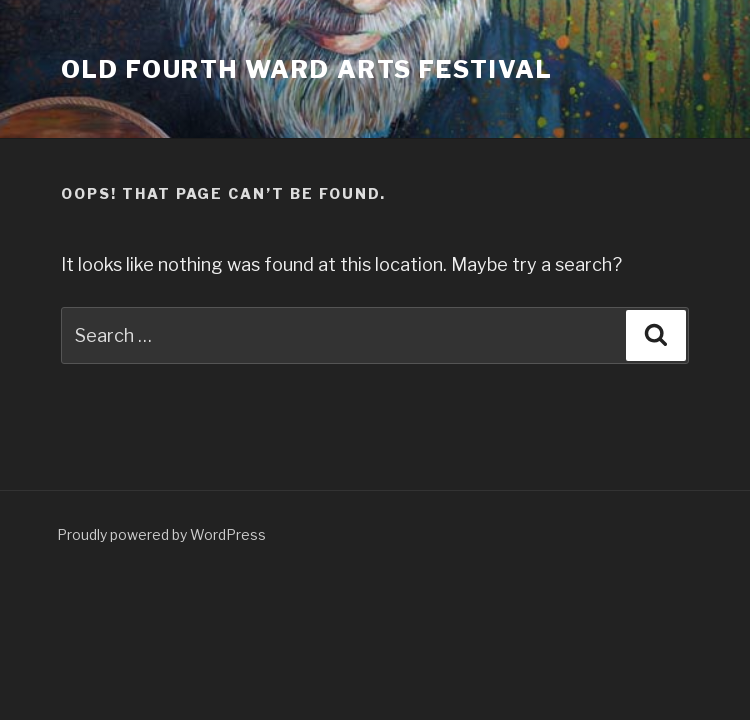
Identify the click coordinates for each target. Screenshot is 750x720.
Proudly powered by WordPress (161, 534)
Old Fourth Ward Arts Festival (307, 69)
